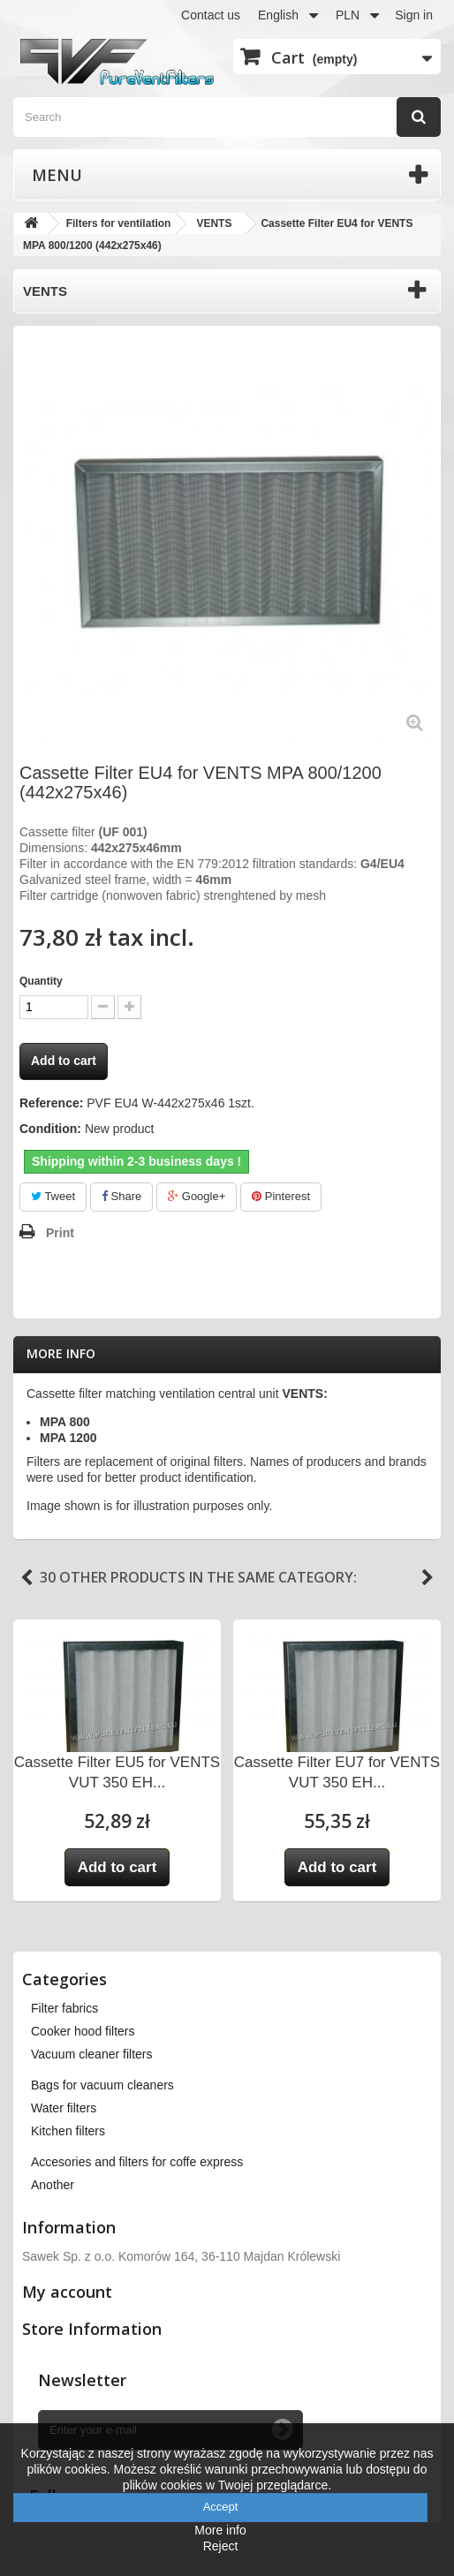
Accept (220, 2506)
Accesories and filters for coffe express (137, 2162)
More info (60, 1353)
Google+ (196, 1196)
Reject (220, 2546)
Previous (26, 1578)
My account (67, 2291)
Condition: (50, 1129)
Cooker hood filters (83, 2031)
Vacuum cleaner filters (91, 2054)
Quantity (41, 981)
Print (60, 1233)
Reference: (51, 1103)
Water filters (63, 2108)
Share (121, 1196)
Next (427, 1578)
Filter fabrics (64, 2008)
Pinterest (281, 1196)
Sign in (414, 15)
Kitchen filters (68, 2131)
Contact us (210, 15)
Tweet (53, 1196)
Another (52, 2185)
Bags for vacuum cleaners (102, 2085)
